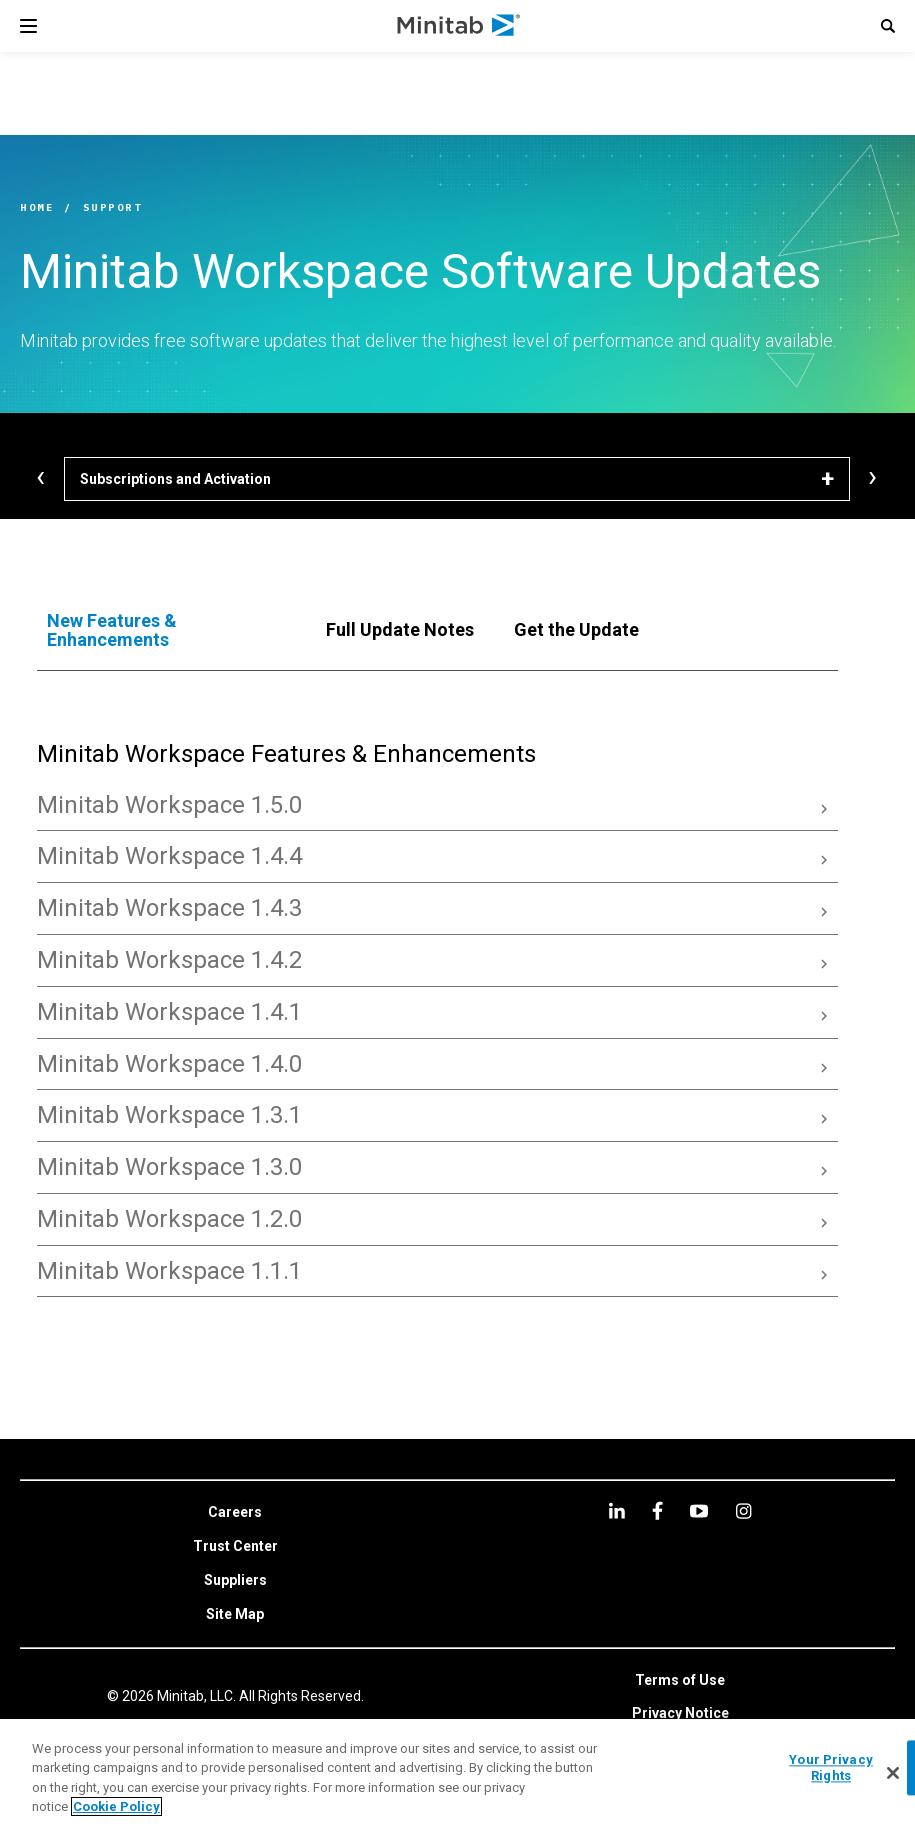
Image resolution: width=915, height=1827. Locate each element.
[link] (235, 1513)
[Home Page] (459, 26)
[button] (888, 26)
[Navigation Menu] (28, 26)
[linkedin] (617, 1510)
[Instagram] (743, 1511)
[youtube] (699, 1511)
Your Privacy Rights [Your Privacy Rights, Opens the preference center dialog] (831, 1767)
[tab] (167, 631)
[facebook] (657, 1510)
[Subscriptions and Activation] (457, 479)
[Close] (893, 1773)
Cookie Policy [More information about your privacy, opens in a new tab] (116, 1806)
